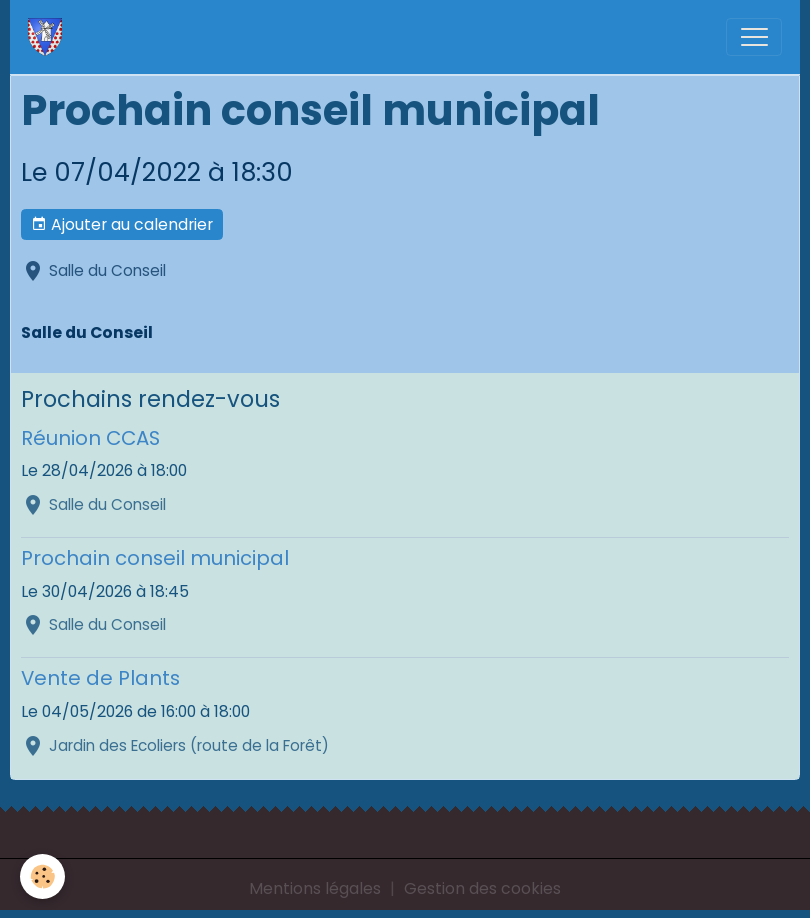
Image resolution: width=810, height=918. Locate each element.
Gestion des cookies (482, 888)
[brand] (49, 37)
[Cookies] (42, 876)
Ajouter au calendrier (122, 224)
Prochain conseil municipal (155, 558)
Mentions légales (315, 888)
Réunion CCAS (90, 438)
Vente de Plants (100, 678)
